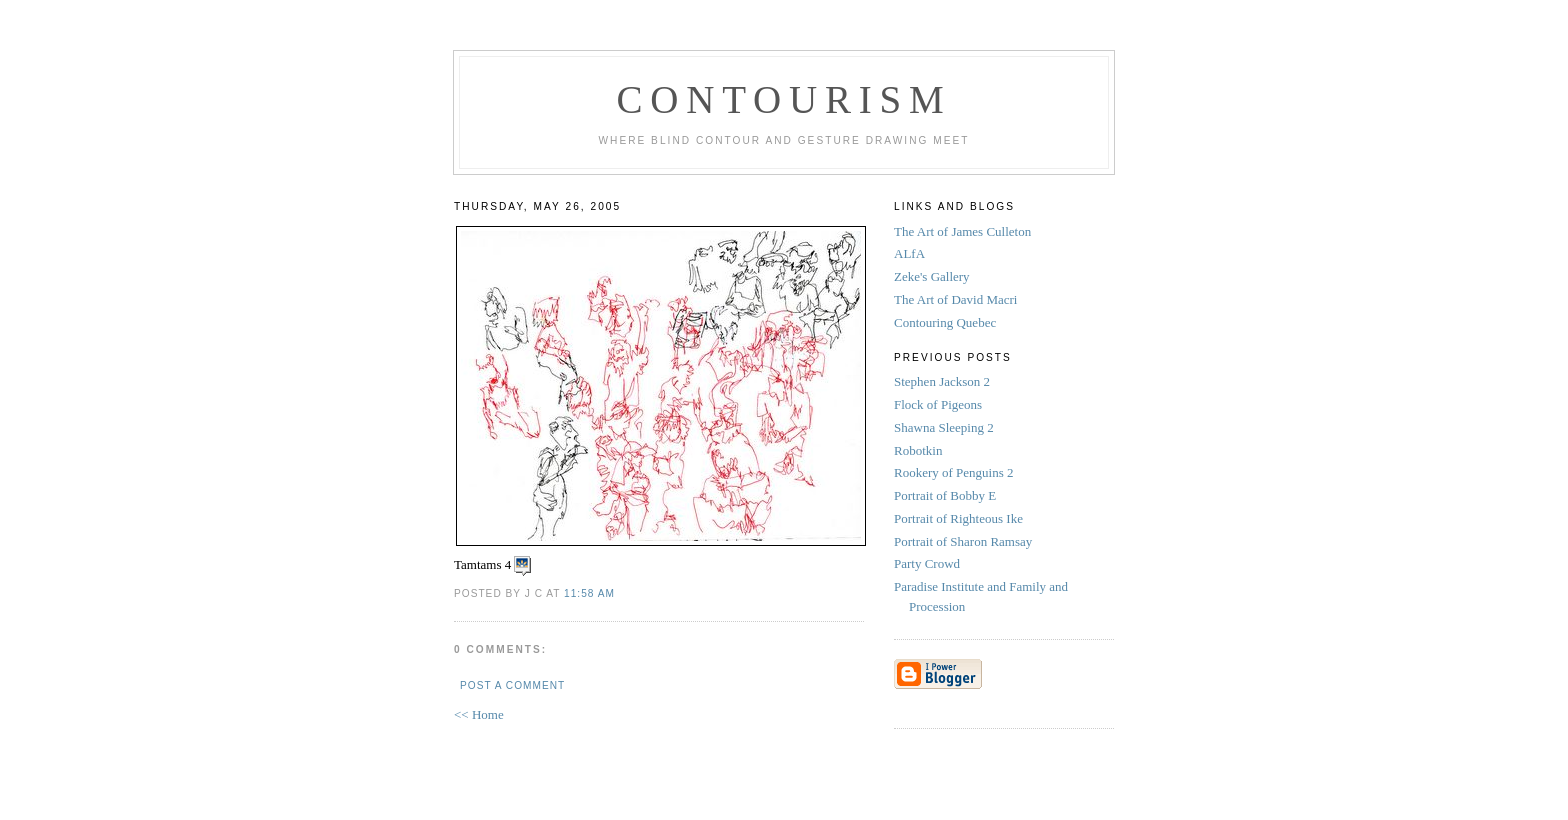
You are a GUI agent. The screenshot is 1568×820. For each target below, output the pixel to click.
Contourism (783, 99)
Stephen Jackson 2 (943, 381)
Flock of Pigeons (939, 404)
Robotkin (920, 450)
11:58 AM (589, 593)
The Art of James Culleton (962, 231)
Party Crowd (928, 563)
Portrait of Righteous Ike (960, 518)
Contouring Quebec (945, 322)
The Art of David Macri (955, 299)
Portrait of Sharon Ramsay (965, 541)
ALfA (909, 253)
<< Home (479, 714)
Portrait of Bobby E (946, 495)
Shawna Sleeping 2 (945, 427)
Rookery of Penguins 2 (955, 472)
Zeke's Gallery (932, 276)
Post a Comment (512, 685)
